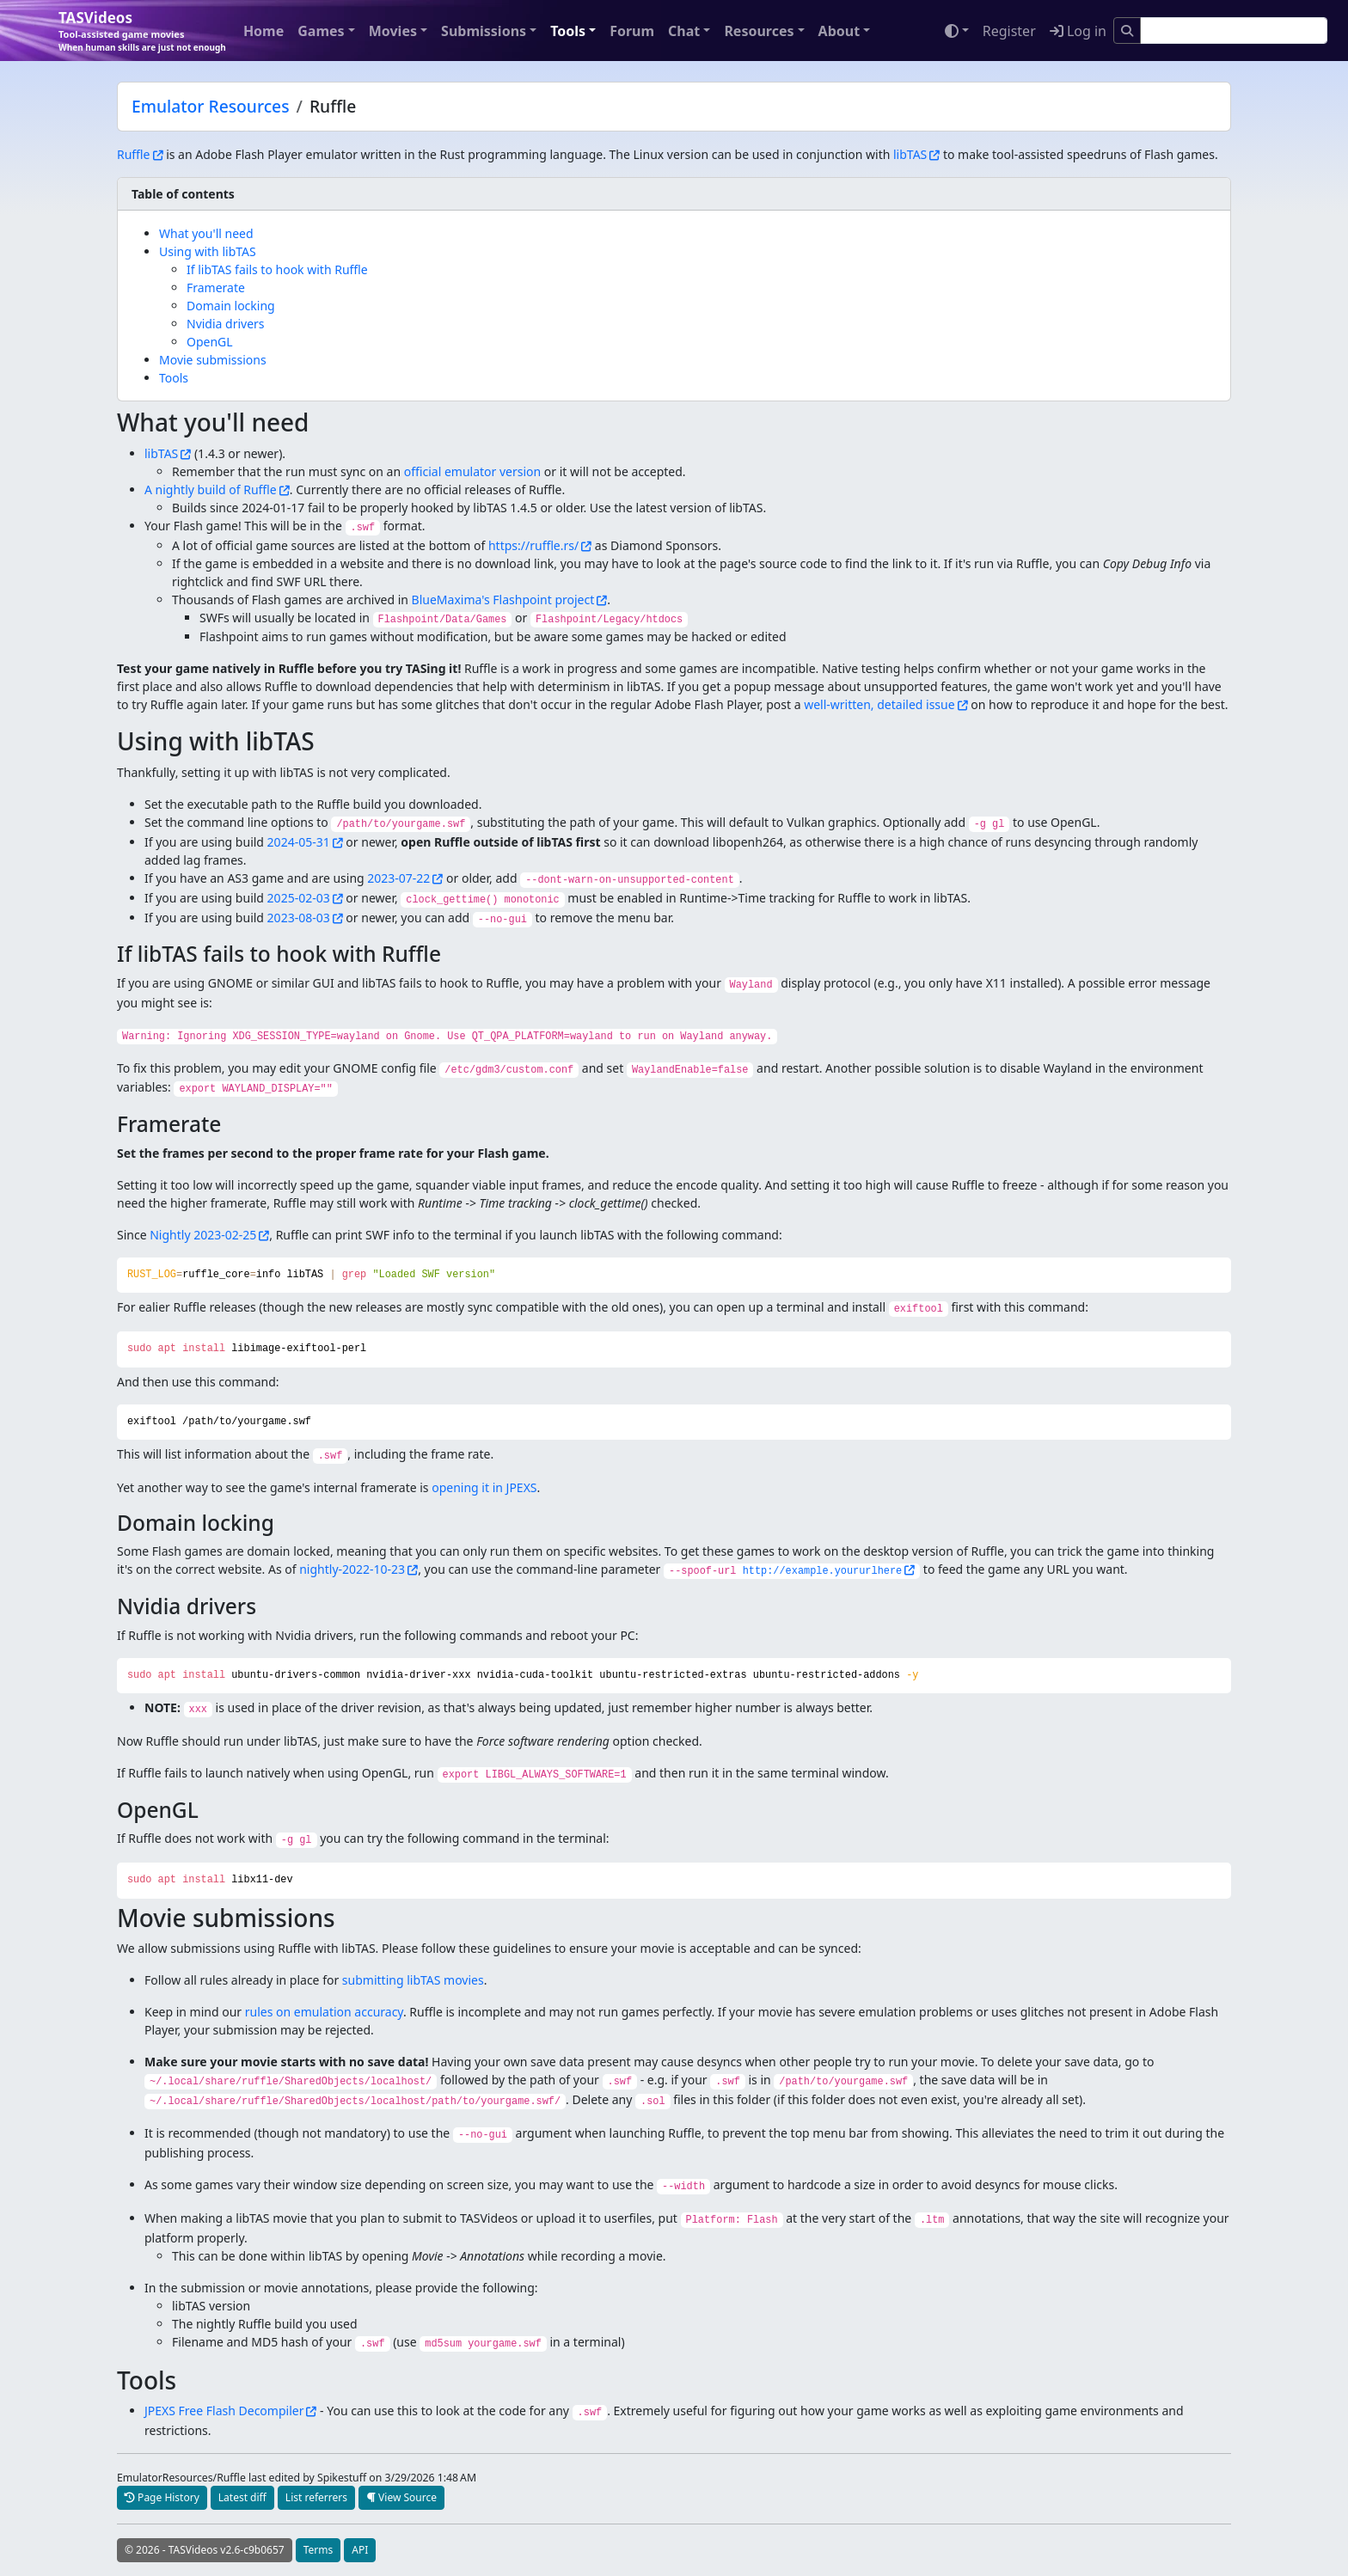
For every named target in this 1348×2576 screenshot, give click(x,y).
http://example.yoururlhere (823, 1571)
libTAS (910, 154)
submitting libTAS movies (413, 1980)
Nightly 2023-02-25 (203, 1235)
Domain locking (231, 305)
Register (1009, 30)
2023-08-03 (298, 917)
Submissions (483, 30)
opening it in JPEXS (484, 1487)
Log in (1078, 30)
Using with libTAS (207, 251)
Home (263, 30)
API (360, 2549)
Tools (567, 30)
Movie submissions (213, 360)
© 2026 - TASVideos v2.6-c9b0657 (205, 2549)
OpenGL (210, 341)
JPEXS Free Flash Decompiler (223, 2410)
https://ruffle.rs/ (533, 545)
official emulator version (472, 471)
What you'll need (206, 233)
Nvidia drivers (226, 323)
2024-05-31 (298, 842)
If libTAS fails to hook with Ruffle (277, 269)
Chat (684, 30)
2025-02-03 (298, 898)
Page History (162, 2497)
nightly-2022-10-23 (352, 1569)
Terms (318, 2549)
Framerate (216, 287)
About (839, 30)
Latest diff (242, 2497)
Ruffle (133, 154)
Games (320, 30)
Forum (632, 30)
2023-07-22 (398, 878)
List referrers (316, 2497)
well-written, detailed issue (879, 704)
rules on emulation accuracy (324, 2012)
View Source (401, 2497)
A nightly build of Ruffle (210, 489)
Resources (758, 30)
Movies (393, 30)
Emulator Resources (211, 106)
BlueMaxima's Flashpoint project (503, 599)
